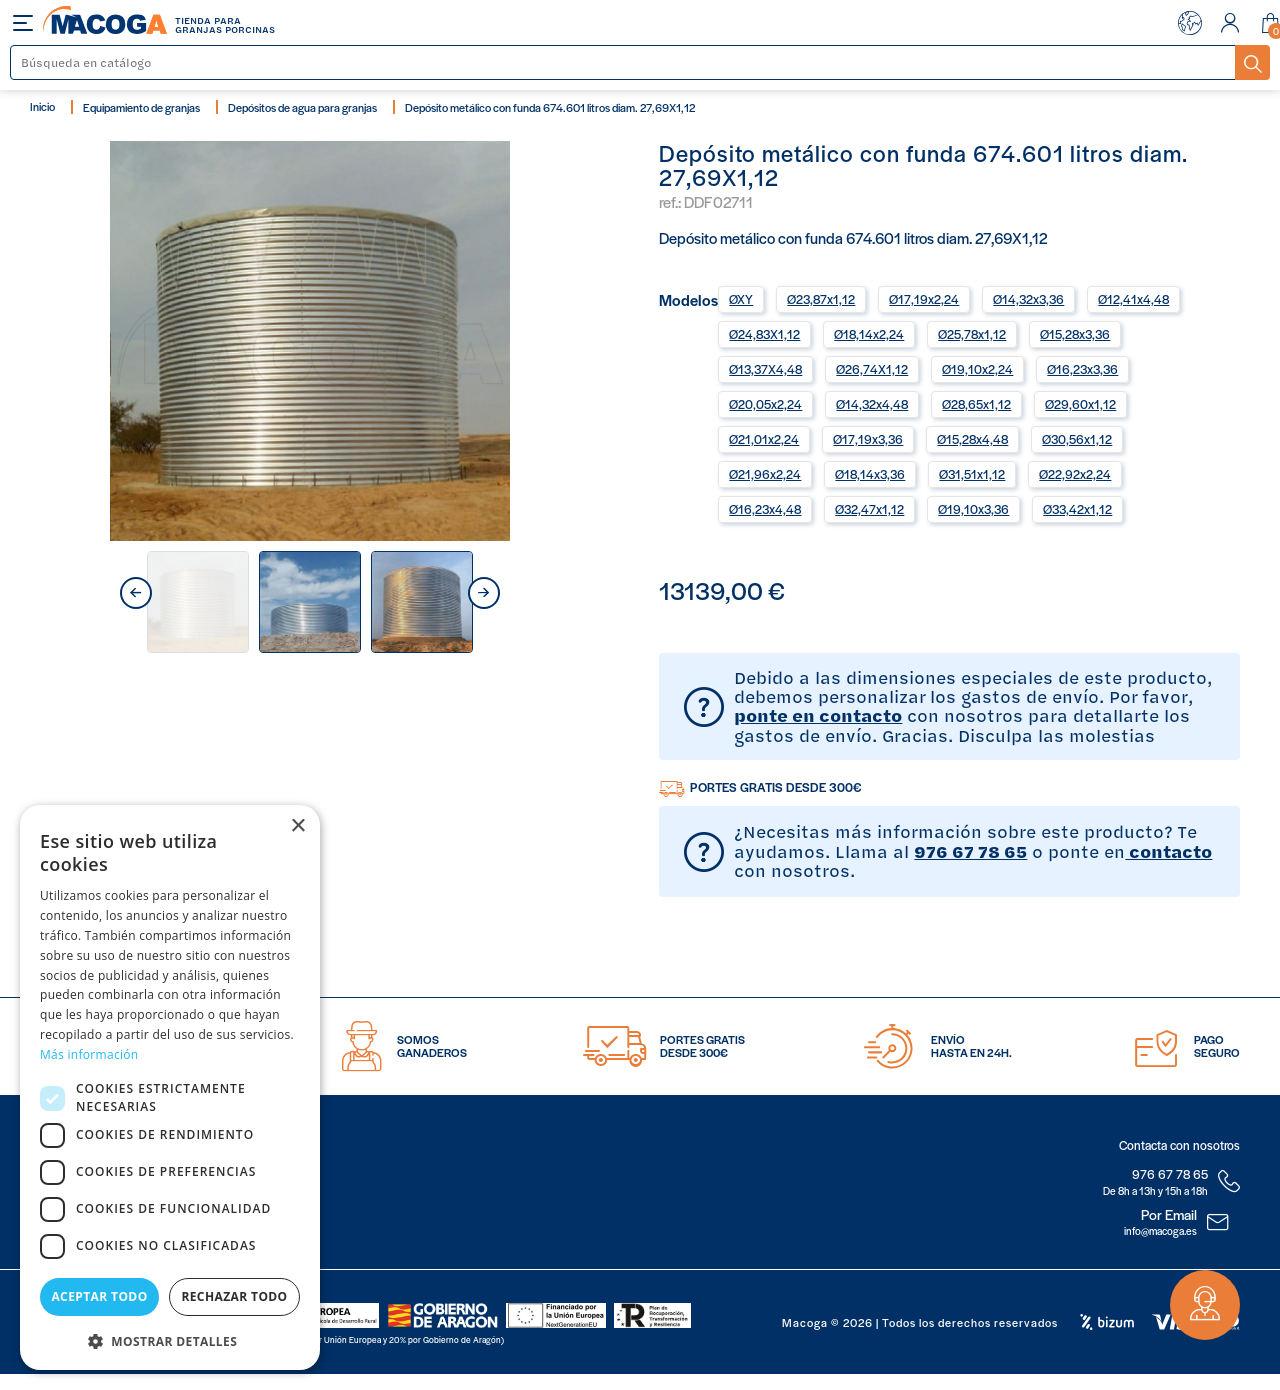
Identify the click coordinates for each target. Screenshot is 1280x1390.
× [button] (297, 826)
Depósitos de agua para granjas (302, 107)
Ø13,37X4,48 (765, 369)
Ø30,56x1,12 (1077, 439)
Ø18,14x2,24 (869, 334)
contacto (1168, 851)
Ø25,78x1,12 (972, 334)
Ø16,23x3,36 (1082, 369)
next (484, 593)
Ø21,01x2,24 (764, 439)
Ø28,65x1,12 (976, 404)
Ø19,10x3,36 (973, 509)
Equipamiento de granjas (141, 107)
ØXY (741, 299)
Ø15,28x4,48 (972, 439)
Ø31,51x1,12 (972, 474)
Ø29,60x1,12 (1080, 404)
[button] (170, 1339)
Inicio (42, 106)
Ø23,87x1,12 (821, 299)
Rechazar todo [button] (234, 1296)
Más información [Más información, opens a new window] (89, 1054)
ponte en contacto (818, 715)
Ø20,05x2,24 (765, 404)
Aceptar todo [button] (99, 1296)
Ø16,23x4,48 (765, 509)
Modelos (688, 298)
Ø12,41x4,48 (1133, 299)
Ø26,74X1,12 (872, 369)
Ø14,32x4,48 (872, 404)
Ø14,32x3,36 (1028, 299)
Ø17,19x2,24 (924, 299)
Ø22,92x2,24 (1075, 474)
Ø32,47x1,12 (869, 509)
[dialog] (170, 1087)
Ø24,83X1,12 (764, 334)
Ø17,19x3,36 (868, 439)
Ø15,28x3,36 (1075, 334)
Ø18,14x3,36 (870, 474)
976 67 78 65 (970, 851)
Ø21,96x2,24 (765, 474)
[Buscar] (623, 62)
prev (136, 593)
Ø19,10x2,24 (977, 369)
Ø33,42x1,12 (1077, 509)
